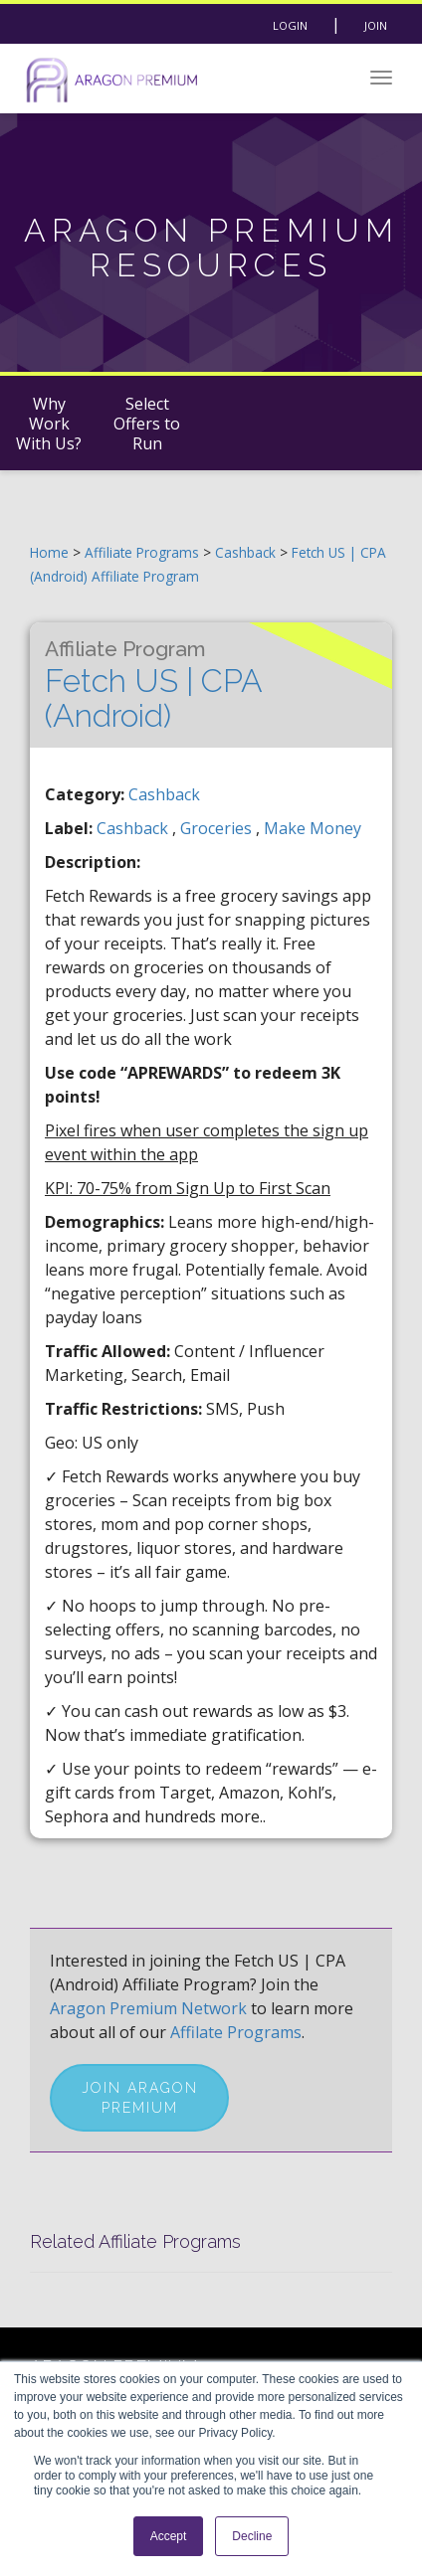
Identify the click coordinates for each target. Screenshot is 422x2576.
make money (312, 828)
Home (49, 552)
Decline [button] (252, 2536)
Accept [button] (168, 2536)
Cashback (247, 552)
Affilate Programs (236, 2032)
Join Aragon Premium (140, 2098)
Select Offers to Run (146, 423)
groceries (218, 828)
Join (375, 25)
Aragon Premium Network (148, 2008)
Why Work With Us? (49, 423)
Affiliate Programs (142, 552)
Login (290, 25)
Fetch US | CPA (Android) (153, 684)
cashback (134, 828)
